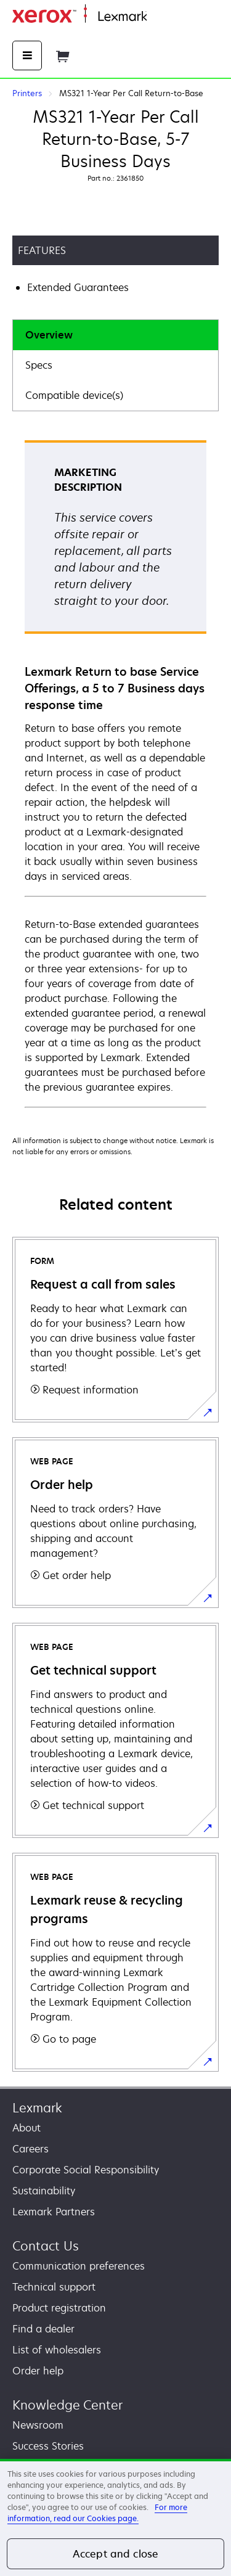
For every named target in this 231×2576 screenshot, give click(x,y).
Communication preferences (78, 2266)
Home (159, 17)
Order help (37, 2370)
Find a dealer (43, 2329)
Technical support (53, 2287)
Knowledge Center (67, 2405)
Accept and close (116, 2554)
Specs (38, 365)
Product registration (59, 2308)
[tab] (115, 335)
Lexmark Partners (53, 2211)
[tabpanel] (115, 773)
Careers (30, 2149)
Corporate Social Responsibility (85, 2169)
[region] (115, 2517)
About (26, 2128)
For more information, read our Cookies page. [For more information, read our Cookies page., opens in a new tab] (97, 2513)
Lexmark (37, 2107)
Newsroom (37, 2425)
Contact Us (45, 2246)
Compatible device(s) (74, 395)
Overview (49, 335)
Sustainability (43, 2190)
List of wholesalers (56, 2350)
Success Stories (48, 2446)
